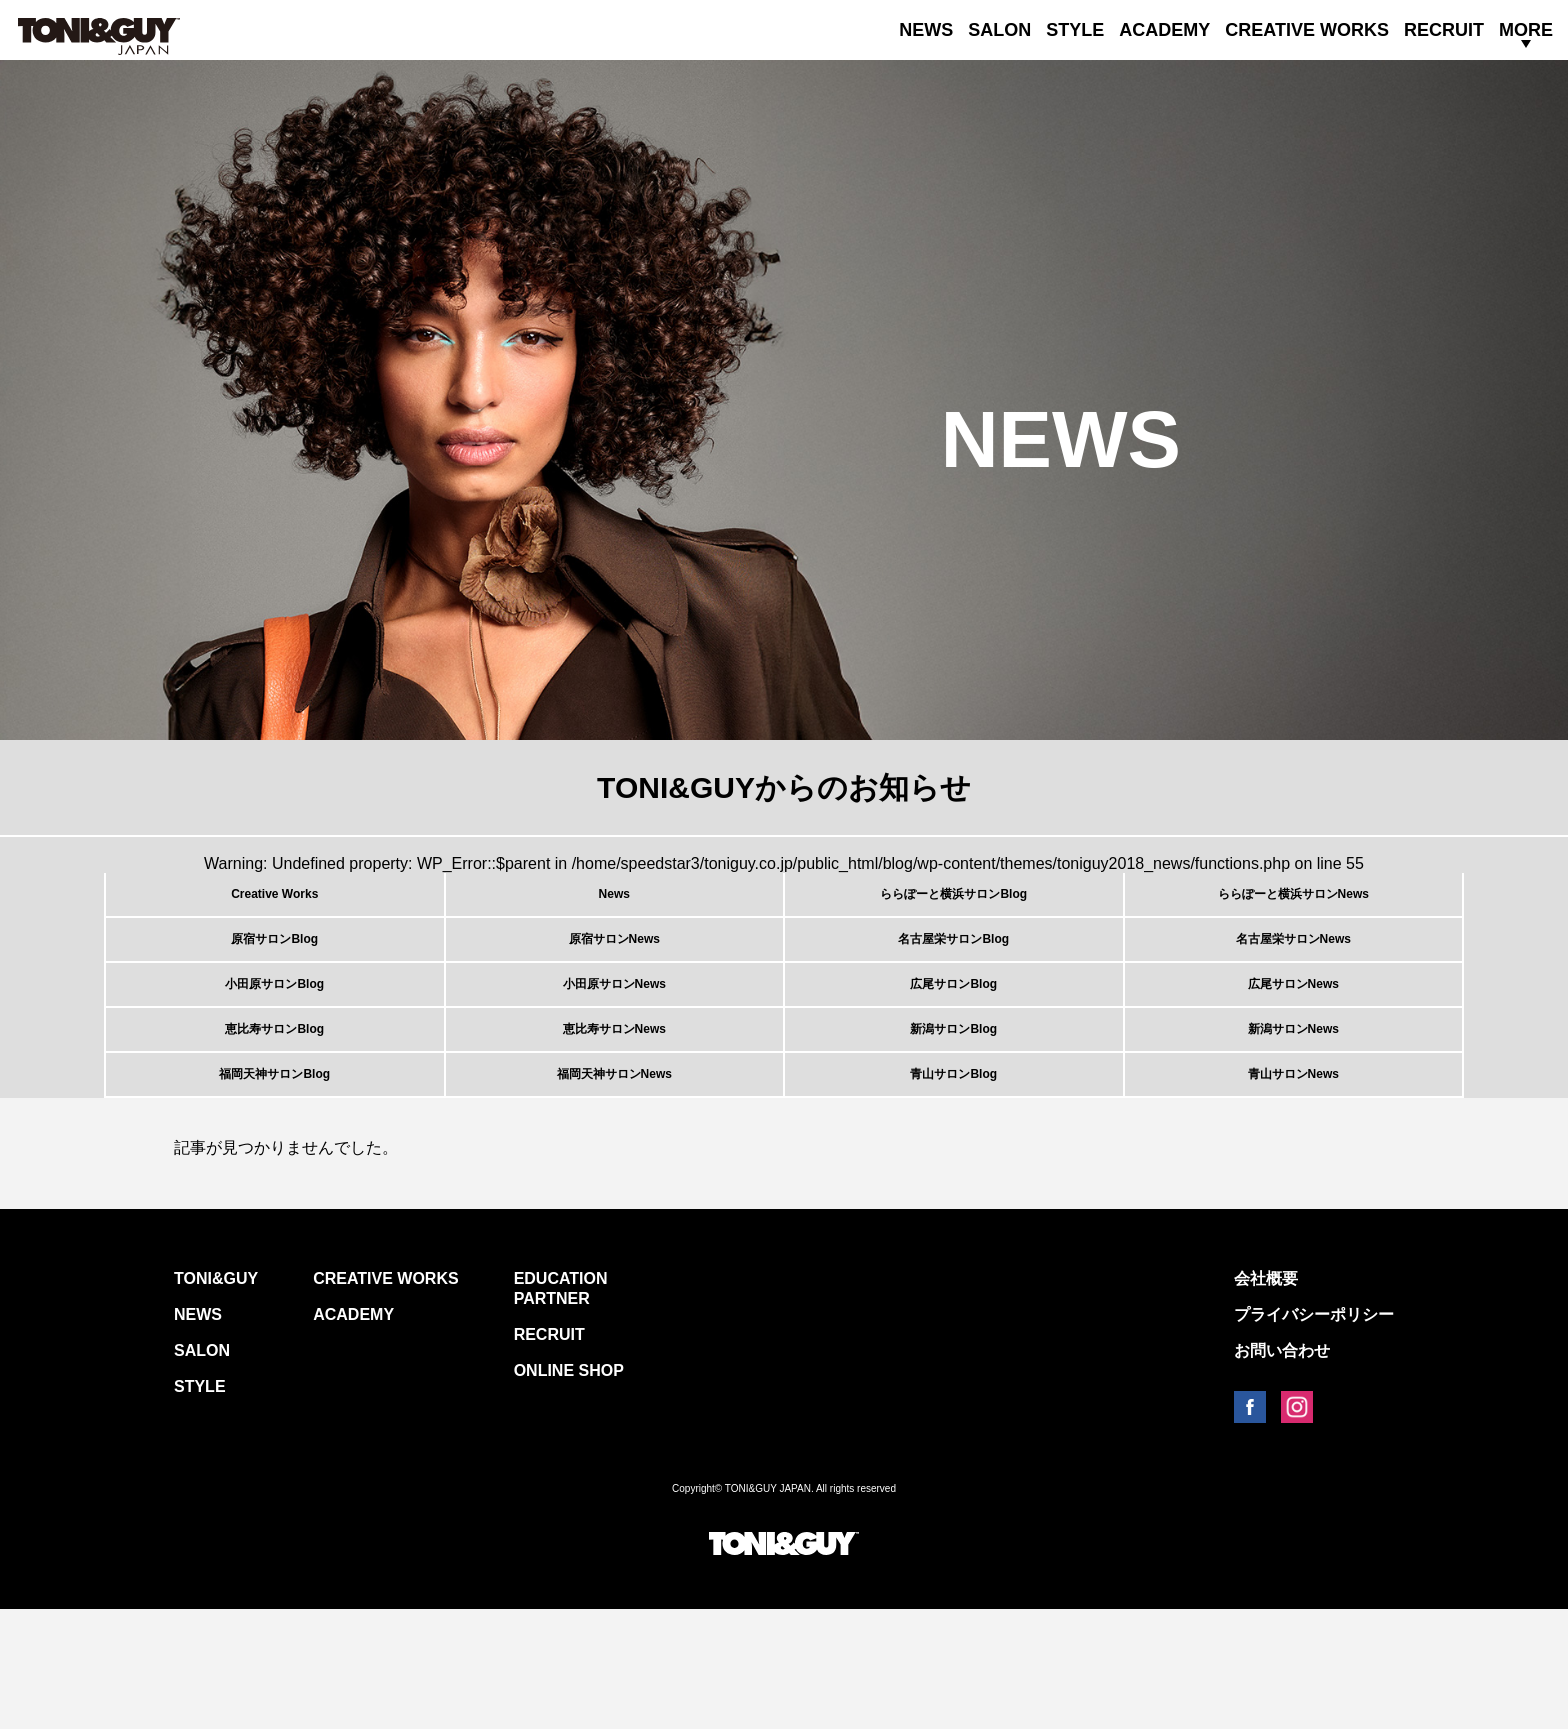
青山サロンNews (1293, 1182)
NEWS (926, 30)
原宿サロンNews (614, 975)
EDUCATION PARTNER (561, 1408)
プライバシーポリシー (1314, 1434)
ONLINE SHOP (569, 1490)
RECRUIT (1444, 30)
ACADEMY (1164, 30)
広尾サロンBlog (954, 1044)
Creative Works (274, 906)
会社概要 (1266, 1398)
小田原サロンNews (614, 1044)
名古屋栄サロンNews (1293, 975)
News (614, 906)
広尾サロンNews (1293, 1044)
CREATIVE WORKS (1307, 30)
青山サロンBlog (954, 1182)
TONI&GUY (216, 1398)
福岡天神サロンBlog (275, 1182)
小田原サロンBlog (275, 1044)
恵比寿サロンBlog (275, 1113)
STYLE (1075, 30)
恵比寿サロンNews (614, 1113)
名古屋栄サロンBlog (954, 975)
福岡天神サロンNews (614, 1182)
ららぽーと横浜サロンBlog (954, 906)
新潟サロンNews (1293, 1113)
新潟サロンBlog (954, 1113)
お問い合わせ (1282, 1470)
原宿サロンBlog (275, 975)
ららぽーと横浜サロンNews (1293, 906)
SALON (999, 30)
